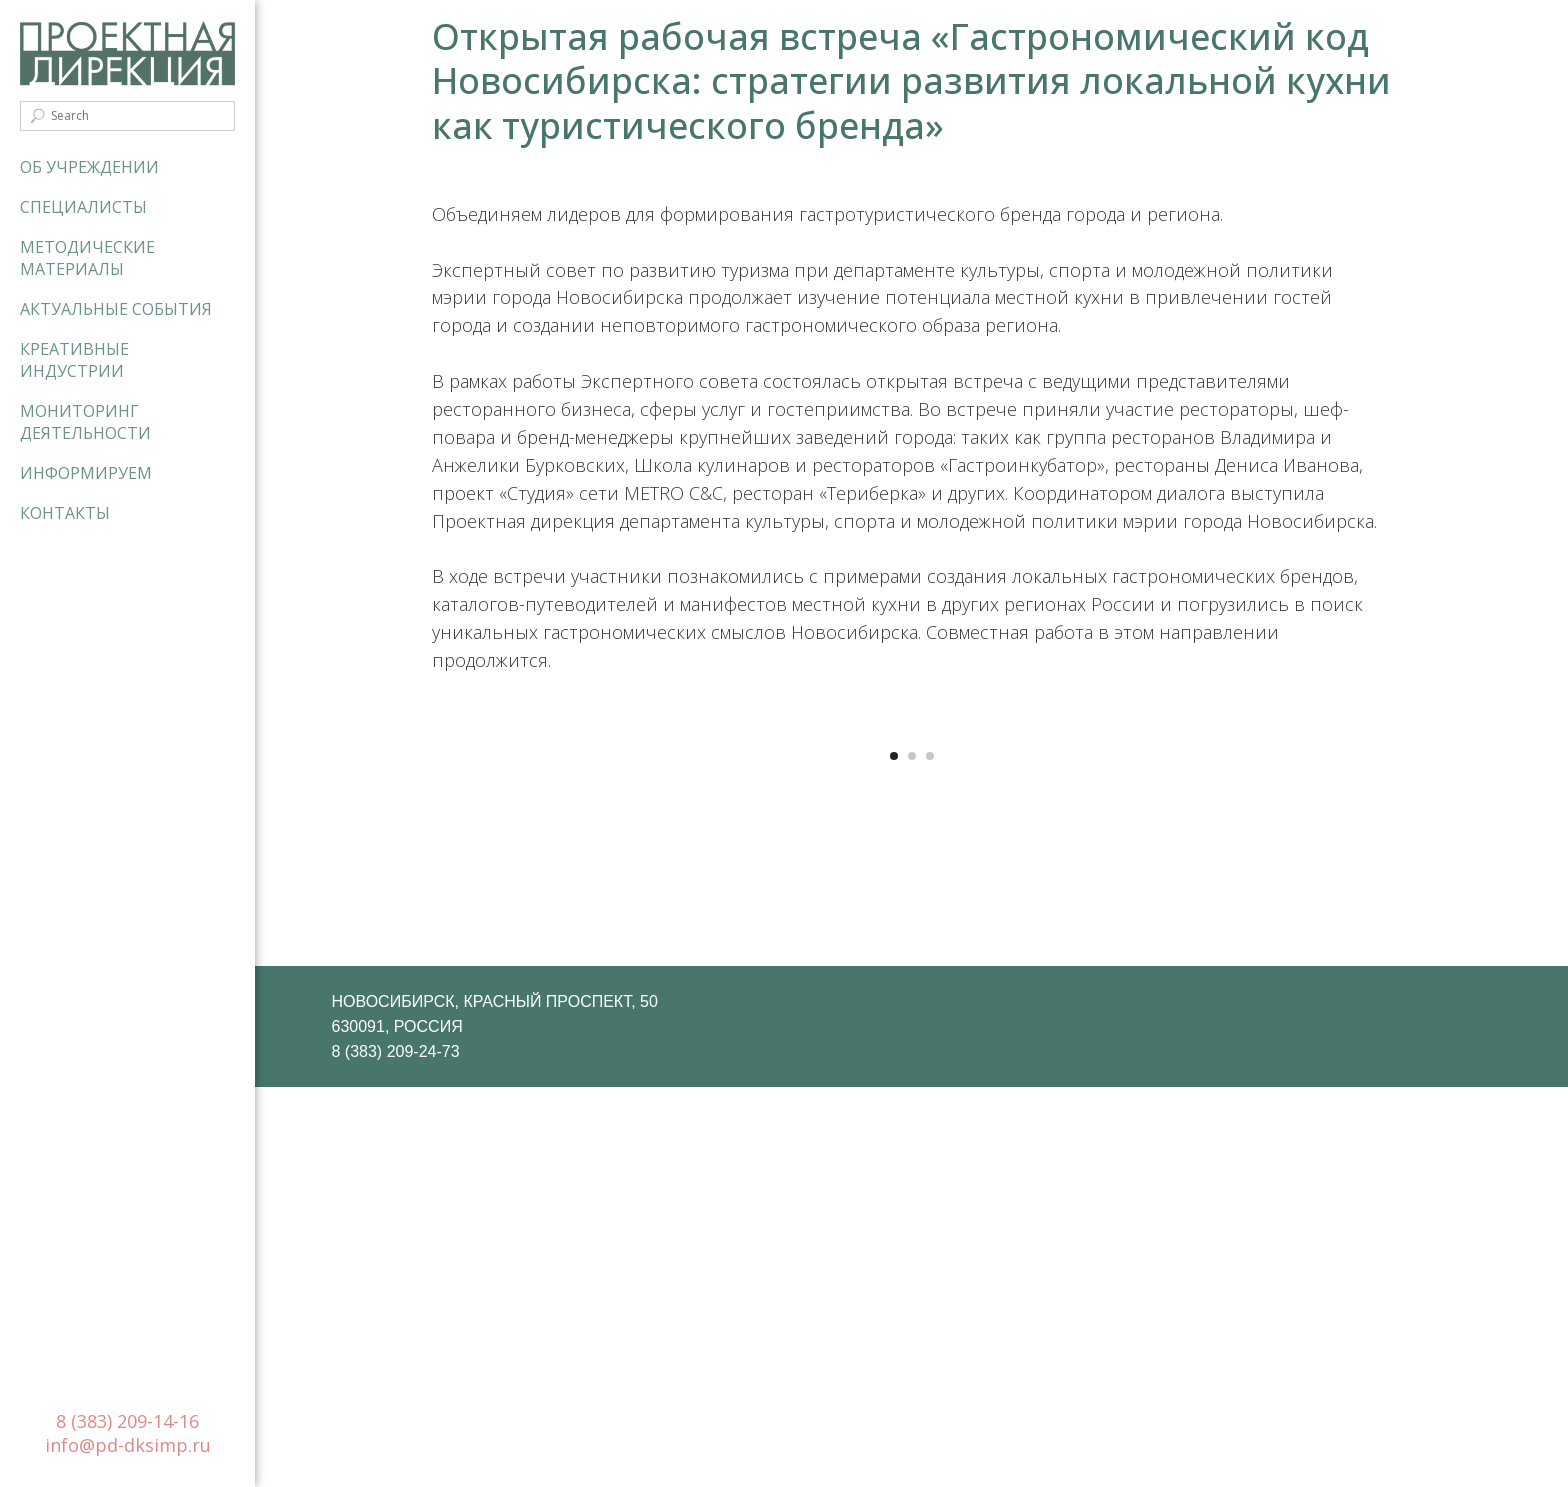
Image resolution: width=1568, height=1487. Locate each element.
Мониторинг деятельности (85, 422)
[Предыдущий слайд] (559, 926)
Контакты (65, 513)
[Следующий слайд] (1264, 926)
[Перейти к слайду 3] (930, 1156)
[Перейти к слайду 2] (912, 1156)
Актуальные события (116, 309)
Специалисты (83, 207)
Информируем (86, 473)
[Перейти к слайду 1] (894, 1156)
